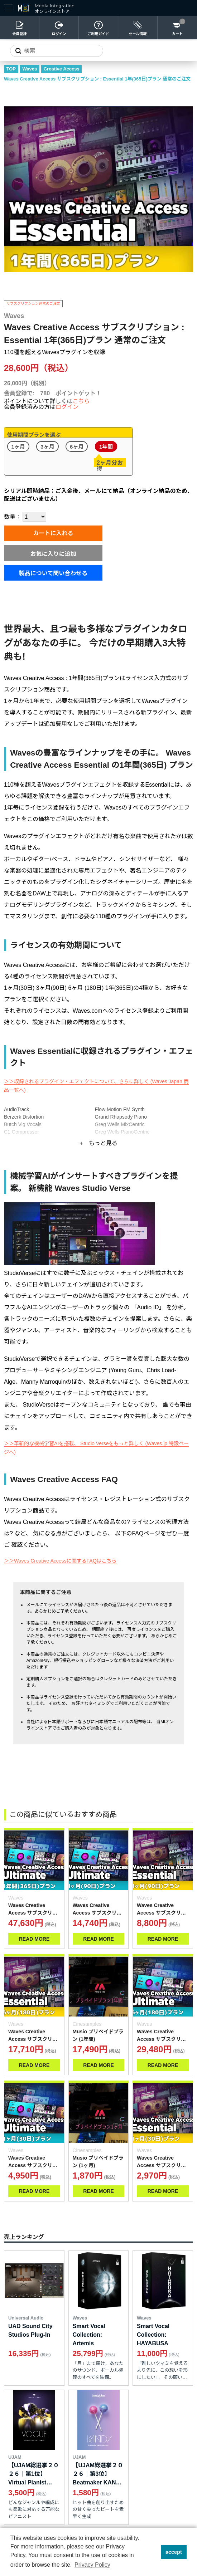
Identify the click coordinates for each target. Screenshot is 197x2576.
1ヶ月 (18, 446)
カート (177, 34)
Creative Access (62, 69)
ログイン (59, 34)
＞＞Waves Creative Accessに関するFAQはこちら (60, 1561)
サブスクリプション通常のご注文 (33, 303)
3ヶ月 (47, 446)
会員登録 (20, 34)
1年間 (106, 446)
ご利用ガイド (98, 34)
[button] (153, 2552)
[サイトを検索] (56, 51)
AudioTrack (16, 1109)
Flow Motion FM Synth (120, 1109)
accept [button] (173, 2552)
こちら (81, 401)
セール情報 (138, 34)
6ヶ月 (76, 446)
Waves (30, 69)
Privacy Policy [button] (92, 2565)
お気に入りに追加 (53, 554)
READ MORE (34, 1939)
